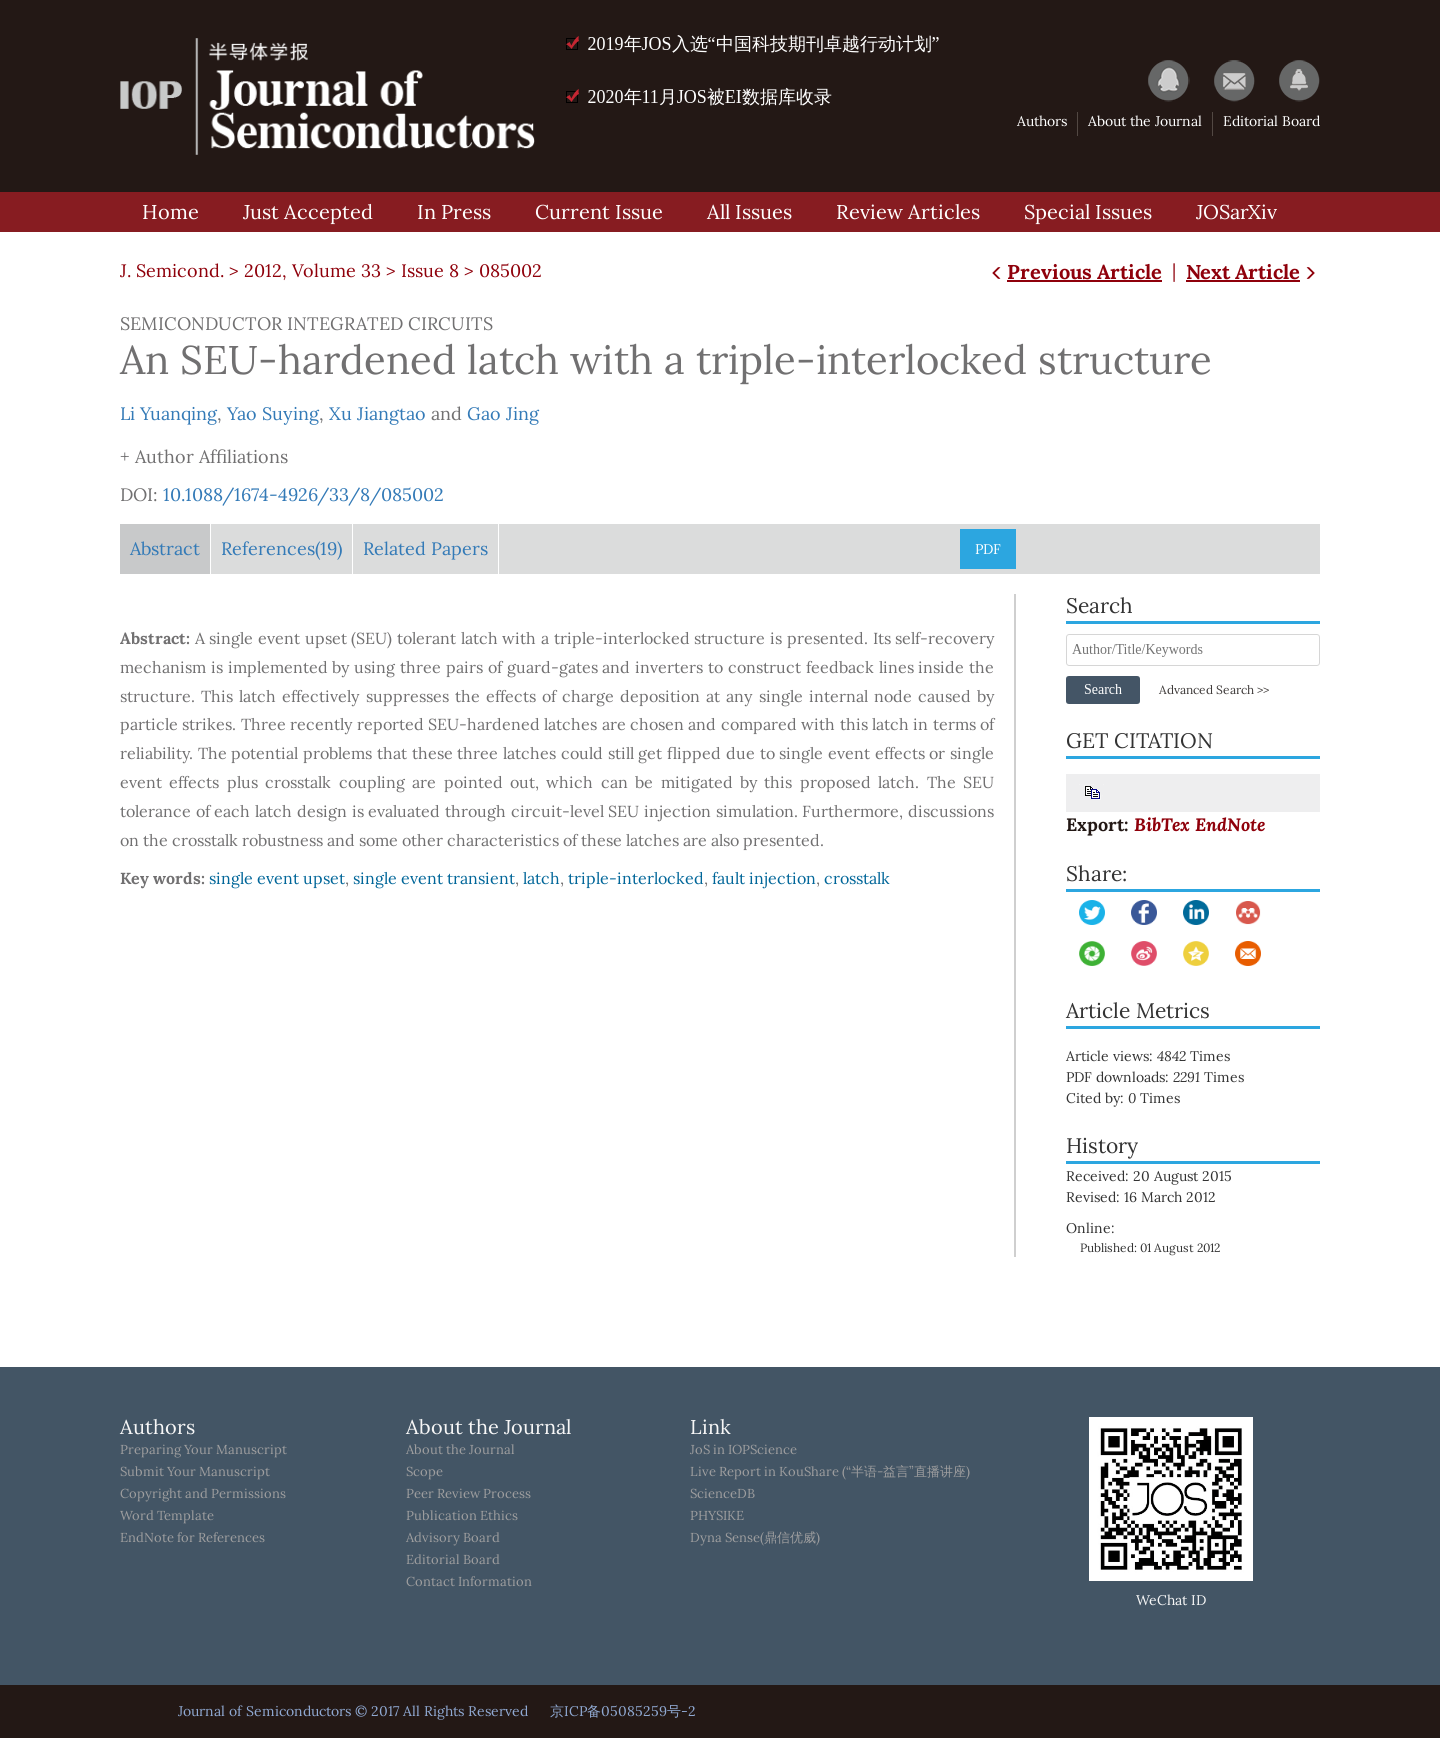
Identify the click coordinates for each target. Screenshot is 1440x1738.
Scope (424, 1472)
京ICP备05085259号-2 (623, 1711)
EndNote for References (192, 1538)
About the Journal (1145, 121)
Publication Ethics (462, 1516)
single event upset (277, 878)
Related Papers (425, 548)
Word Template (167, 1516)
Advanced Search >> (1214, 689)
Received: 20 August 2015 (1149, 1176)
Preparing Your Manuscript (203, 1450)
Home (170, 211)
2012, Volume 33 (312, 270)
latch (541, 878)
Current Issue (599, 211)
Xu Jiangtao (377, 413)
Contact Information (469, 1582)
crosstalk (857, 878)
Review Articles (908, 211)
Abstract (165, 548)
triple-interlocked (636, 878)
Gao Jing (503, 413)
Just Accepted (308, 211)
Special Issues (1088, 211)
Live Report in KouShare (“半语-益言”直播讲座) (830, 1472)
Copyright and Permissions (203, 1494)
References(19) (281, 548)
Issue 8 (430, 270)
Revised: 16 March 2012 (1141, 1197)
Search (1103, 689)
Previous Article (1074, 271)
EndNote (1230, 824)
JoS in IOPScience (743, 1450)
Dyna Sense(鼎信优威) (755, 1538)
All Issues (749, 211)
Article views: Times (1162, 1056)
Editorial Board (1271, 121)
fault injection (764, 878)
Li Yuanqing (168, 413)
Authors (1042, 121)
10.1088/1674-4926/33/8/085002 (303, 494)
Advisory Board (453, 1538)
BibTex (1162, 824)
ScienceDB (722, 1494)
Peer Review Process (468, 1494)
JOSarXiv (1236, 211)
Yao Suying (273, 413)
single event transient (434, 878)
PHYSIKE (717, 1516)
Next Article (1253, 271)
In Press (454, 211)
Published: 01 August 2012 (1150, 1247)
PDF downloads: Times (1169, 1077)
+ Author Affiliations (204, 456)
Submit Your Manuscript (195, 1472)
